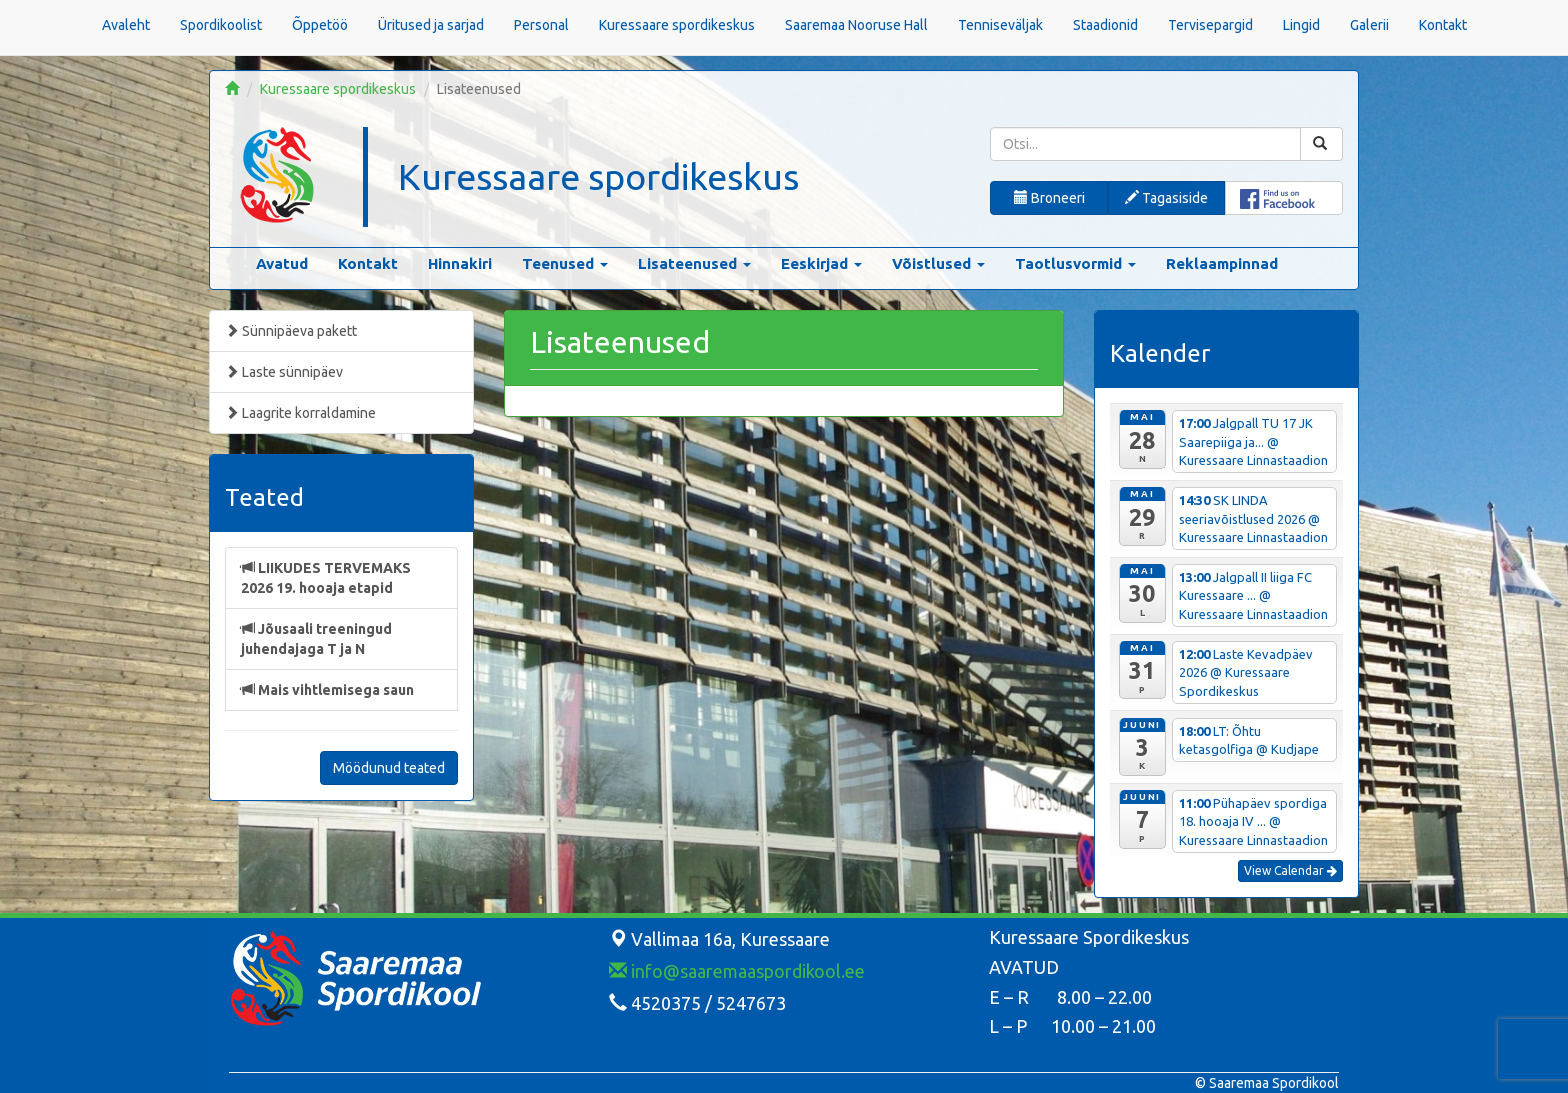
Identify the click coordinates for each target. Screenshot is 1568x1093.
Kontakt (1443, 25)
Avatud (282, 263)
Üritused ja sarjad (431, 25)
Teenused (565, 263)
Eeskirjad (821, 263)
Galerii (1369, 25)
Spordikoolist (221, 25)
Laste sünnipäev (284, 372)
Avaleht (126, 25)
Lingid (1301, 25)
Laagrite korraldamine (300, 413)
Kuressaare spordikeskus (677, 25)
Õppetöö (320, 25)
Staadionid (1105, 25)
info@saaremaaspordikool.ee (737, 971)
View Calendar (1290, 870)
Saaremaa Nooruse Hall (856, 25)
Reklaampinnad (1222, 263)
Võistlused (938, 263)
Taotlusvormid (1075, 263)
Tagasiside (1166, 198)
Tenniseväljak (1000, 25)
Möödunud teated (389, 768)
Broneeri (1049, 198)
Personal (541, 25)
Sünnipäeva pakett (291, 331)
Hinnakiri (460, 263)
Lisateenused (694, 263)
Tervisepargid (1210, 25)
